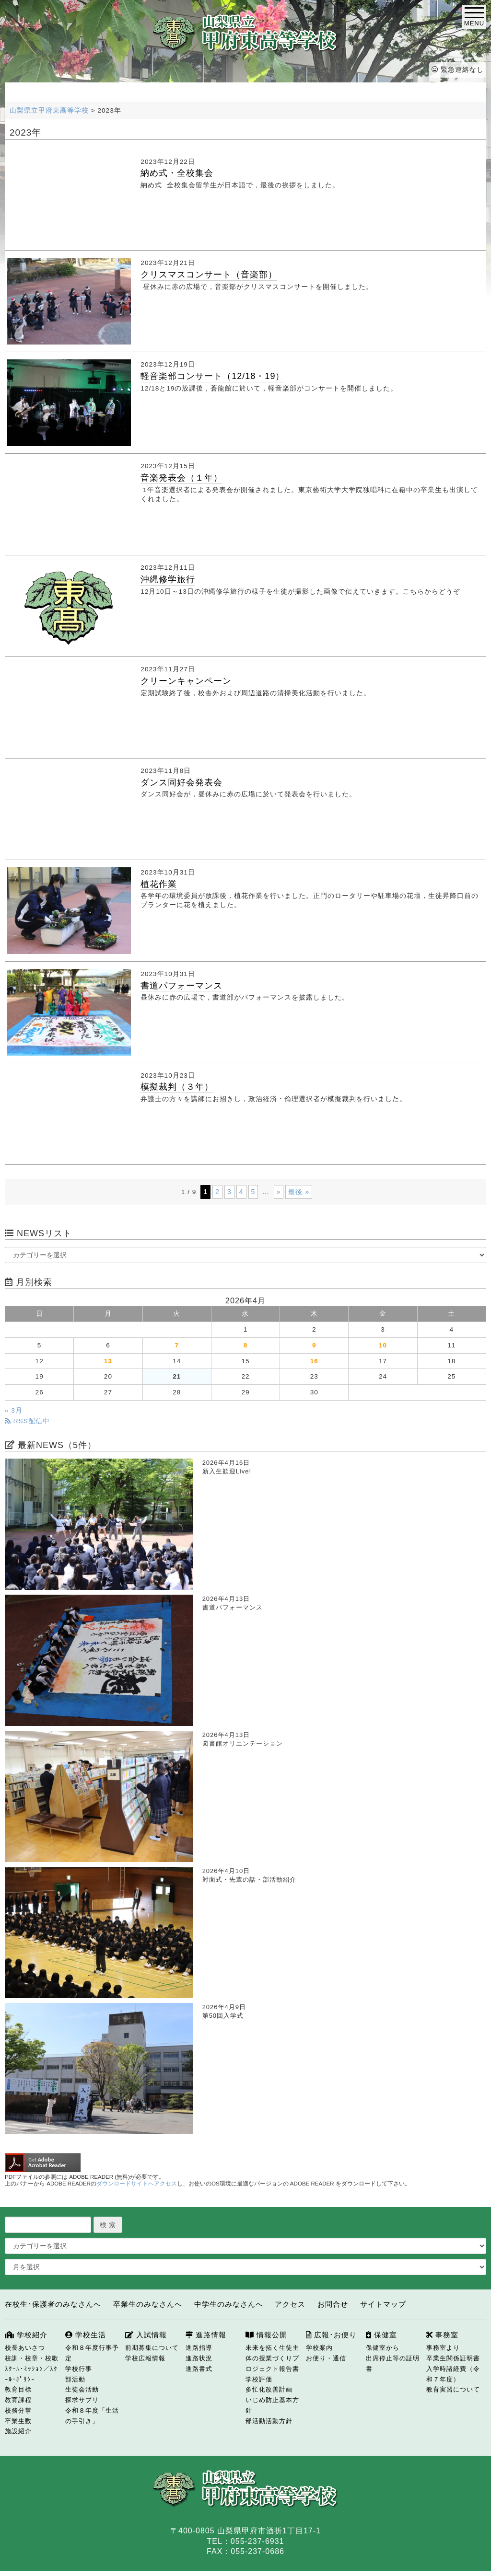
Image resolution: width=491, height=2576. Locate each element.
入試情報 (146, 2335)
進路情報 (206, 2335)
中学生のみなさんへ (228, 2304)
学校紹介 (26, 2335)
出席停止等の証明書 (393, 2363)
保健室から (382, 2347)
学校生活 (85, 2335)
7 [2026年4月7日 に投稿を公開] (177, 1345)
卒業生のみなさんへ (147, 2304)
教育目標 (18, 2389)
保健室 (381, 2335)
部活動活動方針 (269, 2421)
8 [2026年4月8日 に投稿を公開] (246, 1345)
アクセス (290, 2304)
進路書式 (199, 2368)
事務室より (443, 2347)
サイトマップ (383, 2304)
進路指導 (199, 2347)
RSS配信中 (27, 1421)
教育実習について (453, 2389)
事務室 (442, 2335)
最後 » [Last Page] (298, 1192)
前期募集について (152, 2347)
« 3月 (14, 1410)
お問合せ (332, 2304)
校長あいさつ (25, 2347)
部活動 (75, 2379)
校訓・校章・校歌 (31, 2358)
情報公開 (266, 2335)
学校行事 (78, 2368)
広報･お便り (331, 2335)
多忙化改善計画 (269, 2389)
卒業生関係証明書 (453, 2358)
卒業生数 (18, 2421)
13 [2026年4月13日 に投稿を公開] (108, 1361)
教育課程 (18, 2400)
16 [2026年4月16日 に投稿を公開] (314, 1361)
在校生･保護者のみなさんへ (53, 2304)
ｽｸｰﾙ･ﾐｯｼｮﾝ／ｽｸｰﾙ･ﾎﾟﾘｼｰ (31, 2374)
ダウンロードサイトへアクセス (136, 2183)
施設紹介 (18, 2431)
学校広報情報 (145, 2358)
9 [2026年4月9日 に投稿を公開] (314, 1345)
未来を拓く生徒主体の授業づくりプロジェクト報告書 (272, 2358)
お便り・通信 (326, 2358)
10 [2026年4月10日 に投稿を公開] (383, 1345)
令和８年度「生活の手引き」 (92, 2416)
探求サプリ (82, 2400)
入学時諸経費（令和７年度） (453, 2374)
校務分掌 (18, 2410)
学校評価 (259, 2379)
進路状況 (199, 2358)
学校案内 (319, 2347)
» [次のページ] (279, 1192)
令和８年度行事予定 (92, 2353)
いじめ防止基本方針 (272, 2405)
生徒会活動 (82, 2389)
